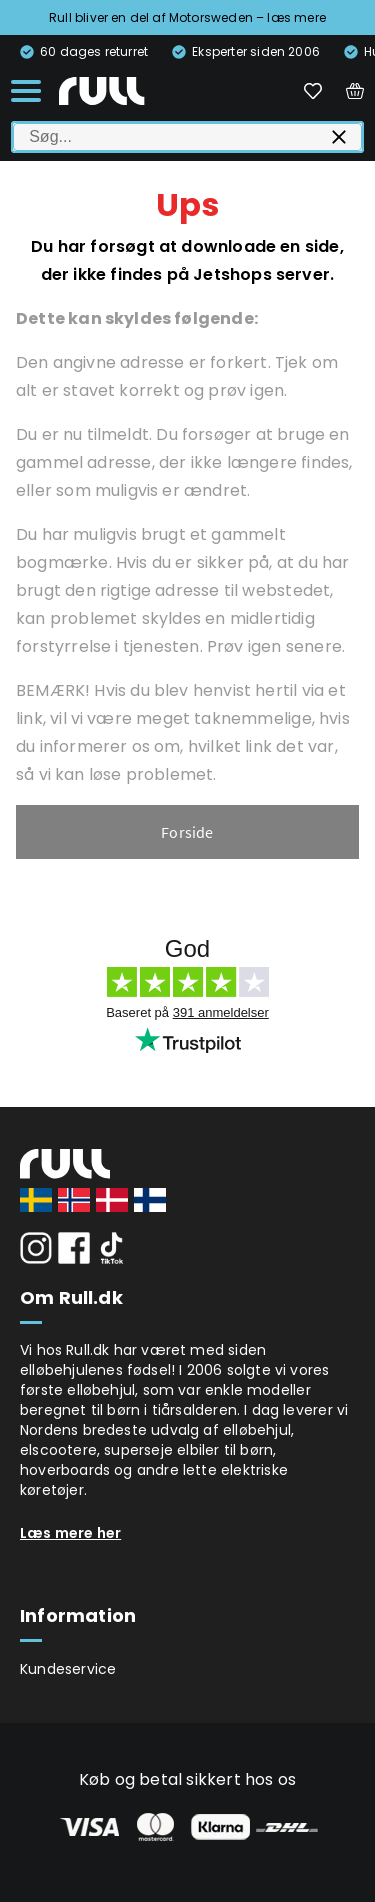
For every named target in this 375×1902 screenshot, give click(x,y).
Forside (187, 832)
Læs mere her (70, 1533)
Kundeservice (68, 1669)
